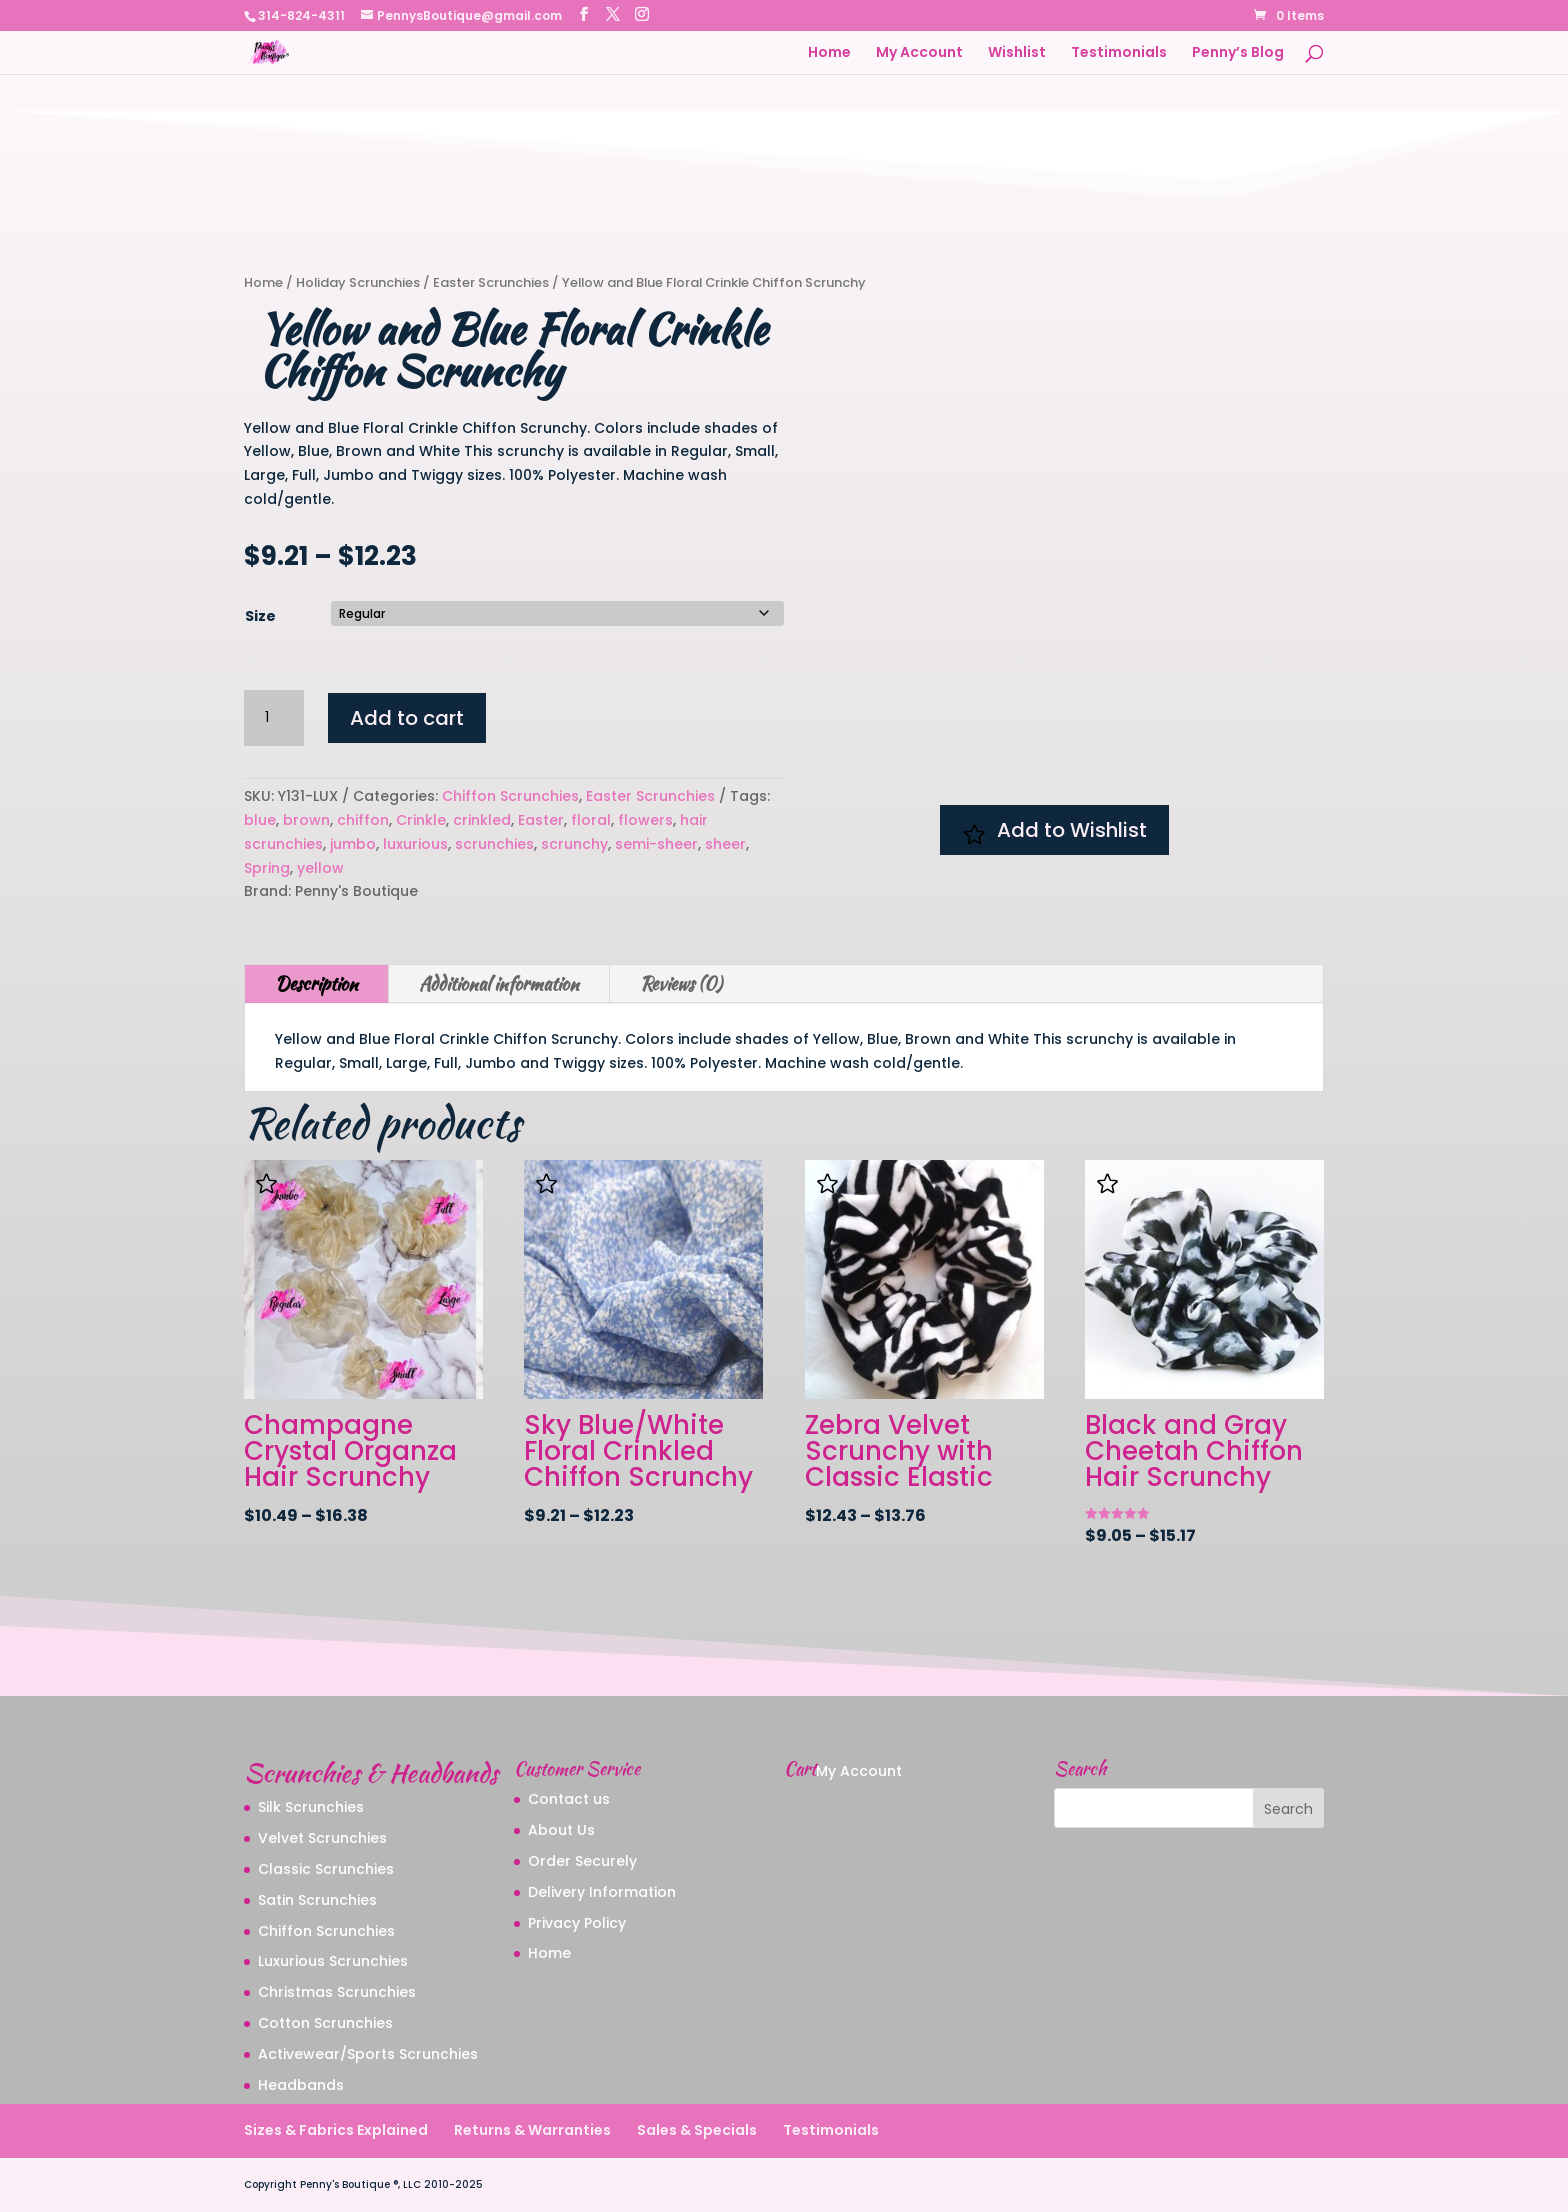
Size (260, 616)
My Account (919, 53)
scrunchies (494, 844)
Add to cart (407, 718)
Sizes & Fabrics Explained (336, 2130)
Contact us (569, 1799)
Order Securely (582, 1861)
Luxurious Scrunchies (333, 1961)
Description (316, 983)
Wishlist (1017, 53)
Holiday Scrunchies (358, 282)
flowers (645, 820)
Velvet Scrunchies (322, 1838)
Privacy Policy (577, 1923)
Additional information (499, 983)
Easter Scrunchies (491, 282)
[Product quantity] (274, 718)
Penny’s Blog (1238, 53)
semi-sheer (656, 844)
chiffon (363, 820)
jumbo (353, 844)
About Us (561, 1830)
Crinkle (421, 820)
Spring (267, 868)
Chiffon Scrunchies (510, 796)
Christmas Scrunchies (337, 1992)
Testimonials (1119, 53)
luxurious (415, 844)
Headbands (301, 2085)
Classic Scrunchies (326, 1869)
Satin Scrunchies (317, 1900)
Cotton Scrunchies (325, 2023)
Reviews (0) (681, 983)
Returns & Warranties (532, 2130)
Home (829, 53)
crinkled (482, 820)
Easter (541, 820)
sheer (725, 844)
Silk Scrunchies (311, 1807)
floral (591, 820)
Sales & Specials (697, 2130)
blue (260, 820)
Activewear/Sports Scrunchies (368, 2054)
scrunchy (574, 844)
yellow (320, 868)
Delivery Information (602, 1892)
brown (306, 820)
